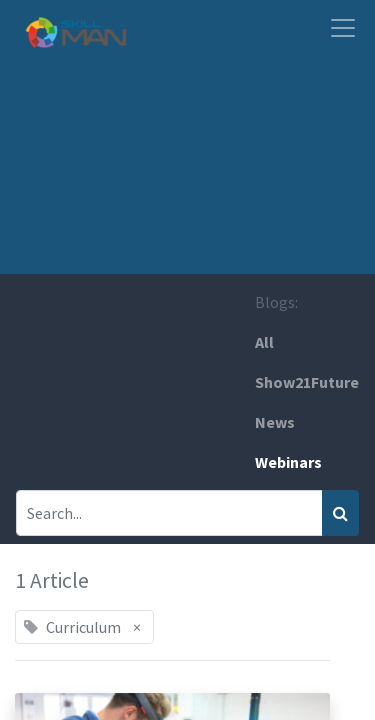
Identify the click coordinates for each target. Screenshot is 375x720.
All (264, 342)
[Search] (340, 513)
